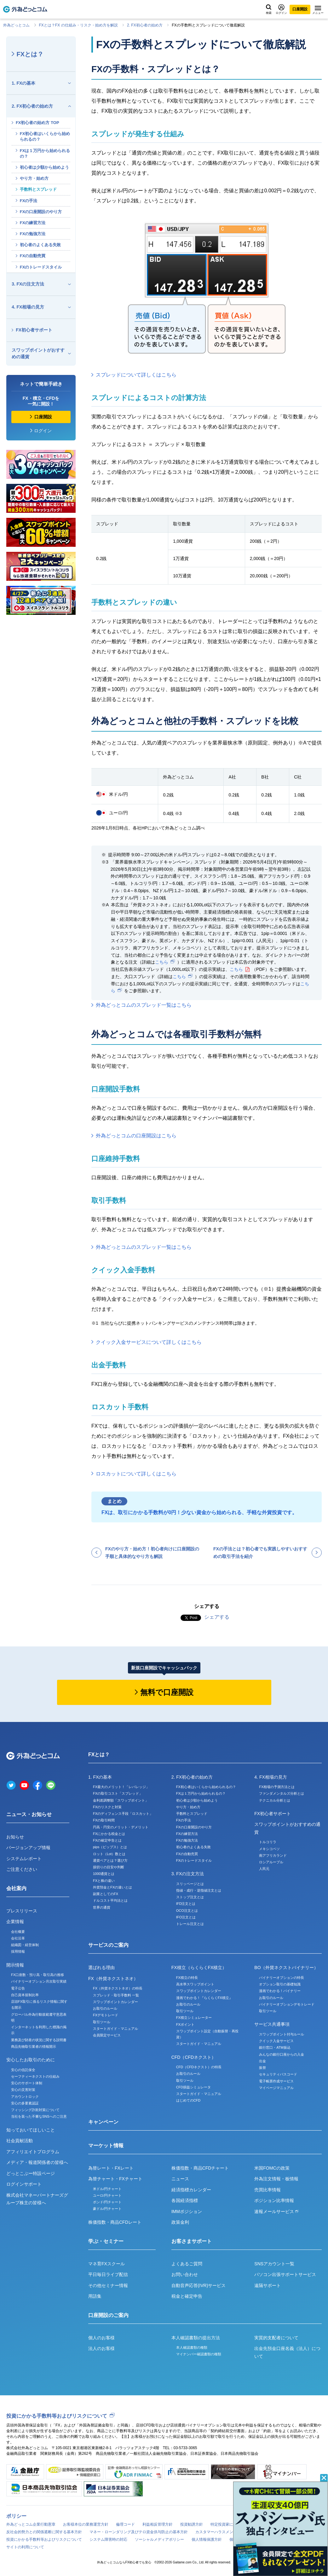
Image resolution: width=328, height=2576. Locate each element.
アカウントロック (25, 2096)
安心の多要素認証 (25, 2103)
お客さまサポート (191, 2241)
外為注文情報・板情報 (276, 2178)
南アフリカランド (273, 1855)
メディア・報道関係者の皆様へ (37, 2162)
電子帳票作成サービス (276, 2081)
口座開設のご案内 (108, 2315)
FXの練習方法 (33, 222)
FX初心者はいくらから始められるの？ (45, 136)
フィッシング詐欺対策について (35, 2110)
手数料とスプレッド (38, 189)
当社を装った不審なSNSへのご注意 (39, 2116)
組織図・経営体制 (25, 1945)
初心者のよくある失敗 (40, 244)
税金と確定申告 (186, 2296)
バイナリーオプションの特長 (281, 1977)
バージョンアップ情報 (28, 1847)
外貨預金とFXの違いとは (112, 1887)
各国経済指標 (184, 2200)
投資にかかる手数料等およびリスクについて (56, 2416)
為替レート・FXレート (111, 2168)
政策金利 (180, 2222)
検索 (269, 9)
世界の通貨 (101, 1907)
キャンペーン (103, 2122)
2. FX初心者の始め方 (145, 25)
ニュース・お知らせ (29, 1814)
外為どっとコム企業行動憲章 (30, 2524)
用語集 (94, 2296)
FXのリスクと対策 (107, 1807)
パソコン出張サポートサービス (285, 2274)
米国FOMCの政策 (271, 2168)
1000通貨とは (103, 1874)
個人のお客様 (101, 2337)
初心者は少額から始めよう (44, 167)
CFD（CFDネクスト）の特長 (199, 2067)
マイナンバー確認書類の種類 (198, 2354)
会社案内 (16, 1888)
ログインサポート (24, 2184)
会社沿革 (18, 1938)
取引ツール (101, 2022)
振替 (262, 2067)
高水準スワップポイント (195, 1984)
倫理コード (125, 2524)
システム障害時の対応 (108, 2539)
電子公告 (18, 1988)
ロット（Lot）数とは (109, 1854)
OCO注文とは (187, 1910)
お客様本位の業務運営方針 (85, 2524)
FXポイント (185, 2024)
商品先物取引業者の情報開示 (33, 2046)
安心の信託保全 (23, 2070)
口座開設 (300, 9)
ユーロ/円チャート (107, 2195)
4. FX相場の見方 (28, 306)
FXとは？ (30, 54)
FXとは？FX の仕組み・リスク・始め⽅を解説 (78, 25)
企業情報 (15, 1921)
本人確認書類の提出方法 (195, 2337)
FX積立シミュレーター (194, 2017)
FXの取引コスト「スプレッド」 (117, 1793)
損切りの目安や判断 (108, 1867)
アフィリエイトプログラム (32, 2151)
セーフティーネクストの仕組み (35, 2076)
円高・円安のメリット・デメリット (120, 1827)
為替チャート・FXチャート (115, 2178)
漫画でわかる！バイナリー (280, 1991)
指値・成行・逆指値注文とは (198, 1890)
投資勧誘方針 (191, 2524)
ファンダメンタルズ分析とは (281, 1793)
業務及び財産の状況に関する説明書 (38, 2040)
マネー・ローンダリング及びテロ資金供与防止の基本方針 (138, 2532)
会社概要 (18, 1931)
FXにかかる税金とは (109, 1834)
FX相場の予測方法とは (277, 1787)
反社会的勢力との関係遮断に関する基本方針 (44, 2532)
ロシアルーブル (271, 1862)
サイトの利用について (25, 2547)
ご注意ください (21, 1869)
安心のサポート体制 (26, 2083)
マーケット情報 (106, 2145)
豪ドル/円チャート (107, 2209)
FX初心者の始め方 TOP (37, 122)
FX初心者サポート (34, 329)
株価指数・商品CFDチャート (200, 2168)
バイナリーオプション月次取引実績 (38, 1981)
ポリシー (16, 2516)
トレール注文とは (190, 1924)
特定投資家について (227, 2524)
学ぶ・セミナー (106, 2241)
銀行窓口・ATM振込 (274, 2047)
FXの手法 (28, 200)
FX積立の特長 (187, 1977)
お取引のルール (105, 2008)
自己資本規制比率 (25, 1995)
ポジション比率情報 (274, 2200)
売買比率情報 (267, 2189)
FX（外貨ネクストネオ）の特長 (117, 1988)
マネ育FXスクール (106, 2263)
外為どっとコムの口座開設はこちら (136, 1135)
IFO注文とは (186, 1917)
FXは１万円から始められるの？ (45, 153)
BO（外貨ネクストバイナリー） (286, 1967)
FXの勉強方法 (33, 233)
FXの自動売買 (33, 255)
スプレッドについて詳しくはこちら (136, 374)
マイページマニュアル (276, 2088)
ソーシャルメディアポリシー (159, 2539)
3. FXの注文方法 (28, 283)
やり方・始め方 (34, 178)
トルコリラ (267, 1842)
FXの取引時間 (104, 1820)
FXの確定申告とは (107, 1840)
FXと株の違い (104, 1880)
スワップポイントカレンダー (115, 2002)
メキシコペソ (269, 1849)
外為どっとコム (16, 25)
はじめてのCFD (188, 2100)
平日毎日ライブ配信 (108, 2274)
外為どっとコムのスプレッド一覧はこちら (144, 1005)
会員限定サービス (107, 2035)
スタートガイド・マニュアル (115, 2028)
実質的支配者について (276, 2337)
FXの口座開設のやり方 (41, 211)
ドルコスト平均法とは (110, 1900)
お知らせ (15, 1836)
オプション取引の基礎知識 (280, 1984)
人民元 (264, 1869)
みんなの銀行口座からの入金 (281, 2054)
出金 (262, 2061)
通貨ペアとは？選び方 (110, 1860)
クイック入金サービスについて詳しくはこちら (149, 1342)
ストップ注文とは (190, 1897)
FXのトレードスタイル (41, 267)
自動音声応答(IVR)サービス (198, 2285)
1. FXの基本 (23, 83)
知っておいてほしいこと (30, 2129)
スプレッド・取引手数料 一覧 (116, 1995)
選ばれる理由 (101, 1967)
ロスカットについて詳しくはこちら (136, 1473)
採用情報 (18, 1951)
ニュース (180, 2178)
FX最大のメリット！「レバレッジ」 (121, 1787)
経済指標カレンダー (191, 2189)
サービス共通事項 (272, 2024)
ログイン (281, 9)
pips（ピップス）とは (110, 1847)
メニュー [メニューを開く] (318, 10)
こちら (161, 962)
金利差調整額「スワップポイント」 (120, 1800)
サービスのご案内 (108, 1945)
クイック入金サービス (276, 2041)
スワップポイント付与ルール (281, 2034)
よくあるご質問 (186, 2263)
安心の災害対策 (23, 2090)
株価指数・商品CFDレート (114, 2222)
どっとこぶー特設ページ (30, 2173)
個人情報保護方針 (207, 2539)
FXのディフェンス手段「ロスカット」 (123, 1813)
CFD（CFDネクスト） (193, 2057)
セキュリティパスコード (278, 2074)
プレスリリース (21, 1910)
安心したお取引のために (30, 2059)
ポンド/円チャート (107, 2202)
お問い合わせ (184, 2274)
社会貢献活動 (19, 2140)
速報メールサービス (276, 2211)
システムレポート (24, 1858)
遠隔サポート (267, 2285)
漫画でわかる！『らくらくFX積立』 (204, 1998)
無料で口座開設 (166, 1692)
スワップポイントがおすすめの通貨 (38, 353)
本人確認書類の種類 (191, 2347)
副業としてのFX (105, 1894)
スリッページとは (190, 1884)
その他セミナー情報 (108, 2285)
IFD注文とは (186, 1903)
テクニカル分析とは (274, 1800)
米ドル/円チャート (107, 2189)
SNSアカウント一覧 (274, 2263)
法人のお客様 (101, 2348)
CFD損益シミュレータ (193, 2087)
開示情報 (15, 1964)
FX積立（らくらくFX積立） (199, 1967)
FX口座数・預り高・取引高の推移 (37, 1975)
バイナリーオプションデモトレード (286, 2004)
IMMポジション (186, 2211)
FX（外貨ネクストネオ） (113, 1978)
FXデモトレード (105, 2015)
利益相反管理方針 (157, 2524)
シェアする (216, 1617)
